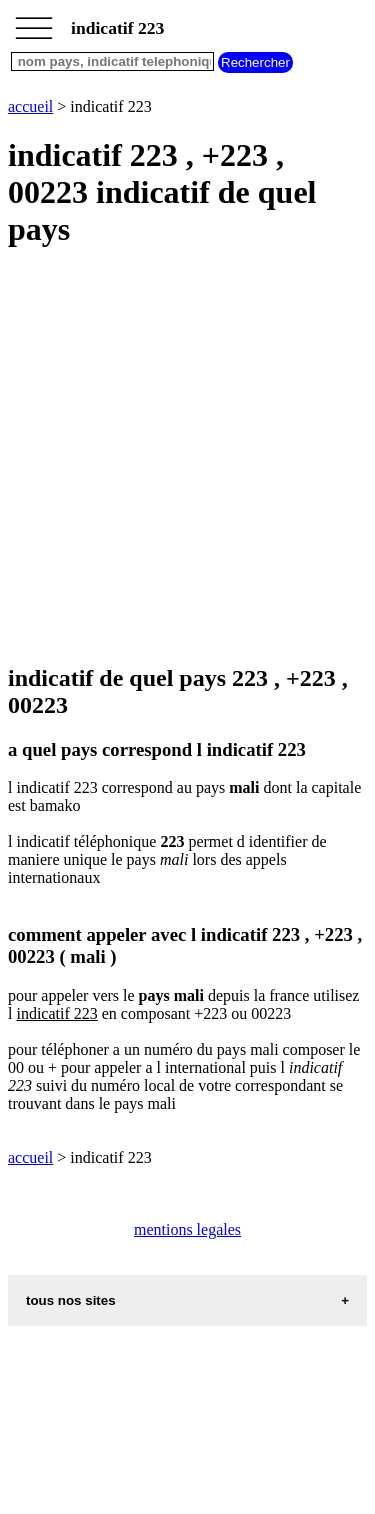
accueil (30, 106)
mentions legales (187, 1229)
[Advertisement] (187, 457)
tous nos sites (71, 1300)
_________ (34, 22)
